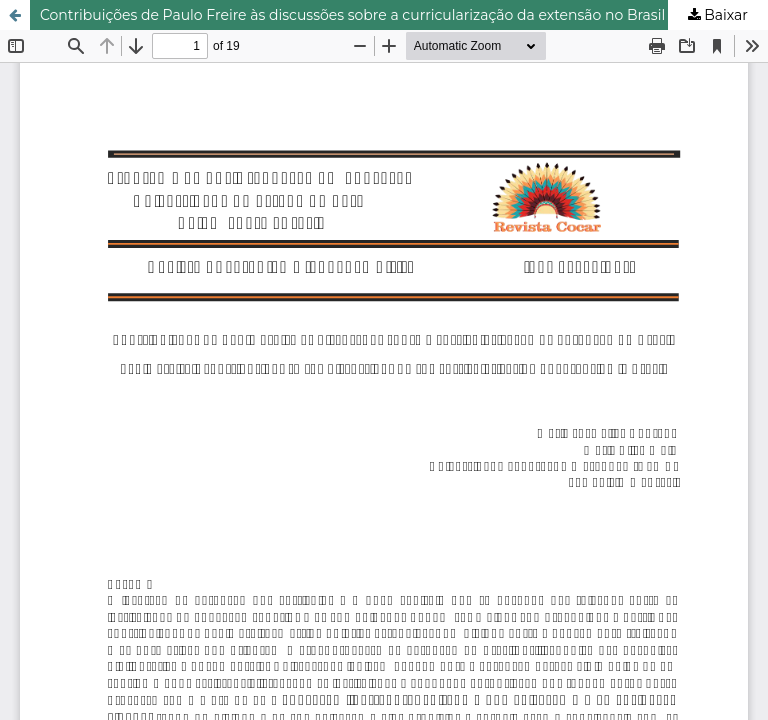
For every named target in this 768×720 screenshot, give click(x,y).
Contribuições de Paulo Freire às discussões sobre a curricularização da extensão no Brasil (352, 15)
